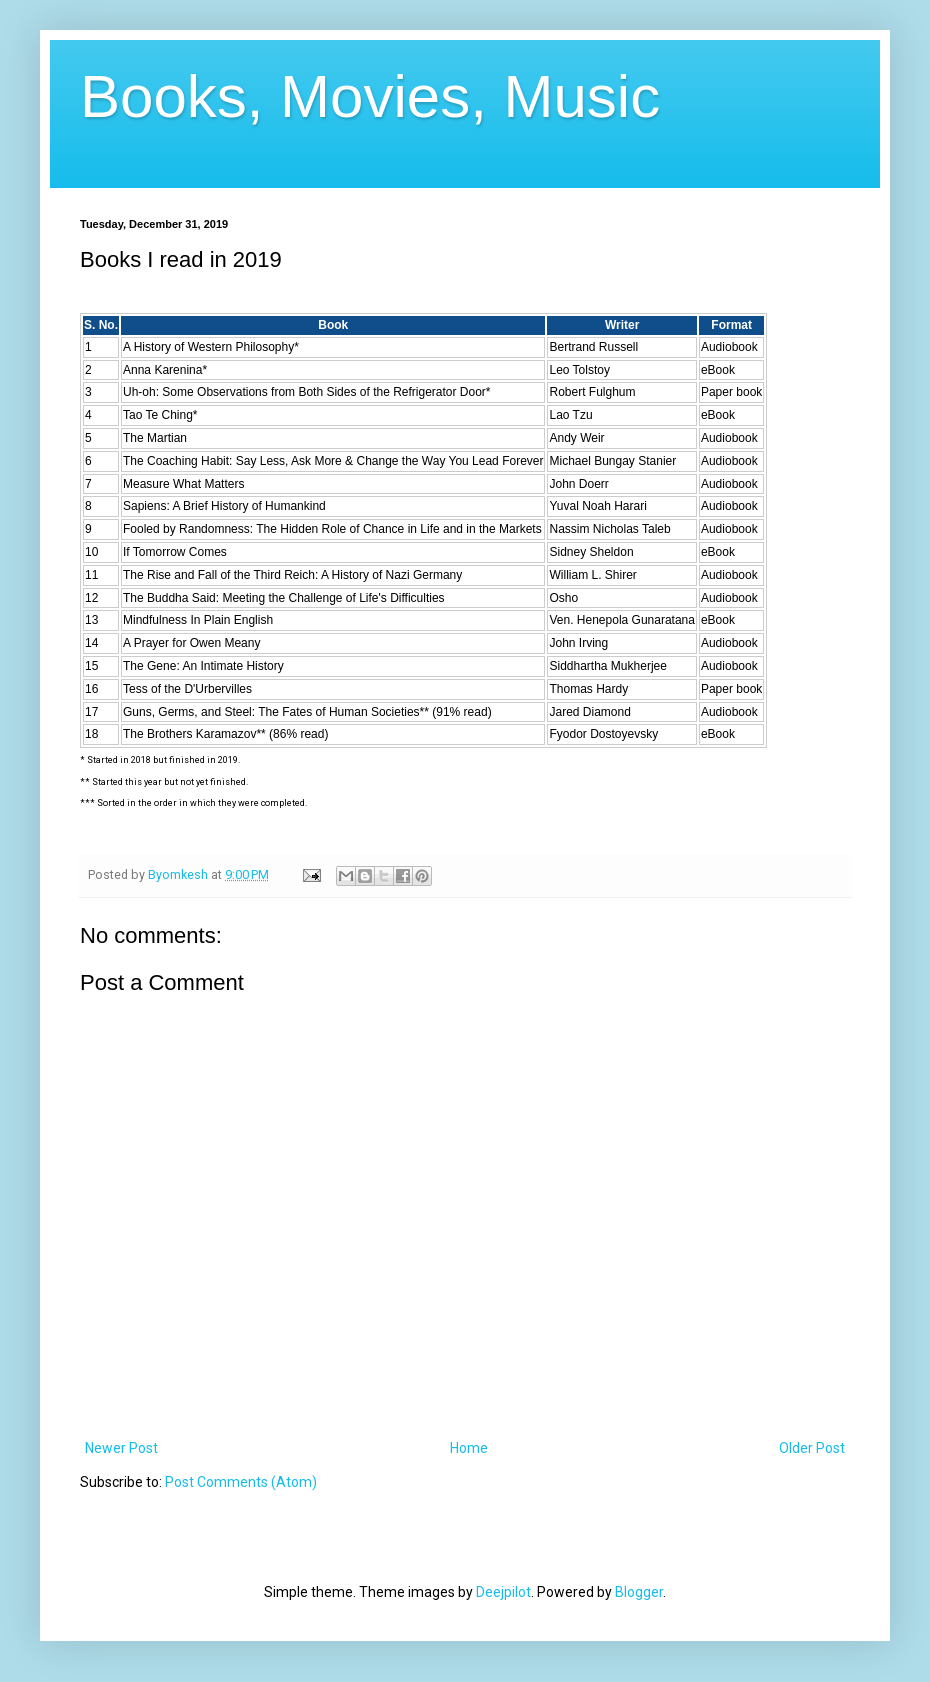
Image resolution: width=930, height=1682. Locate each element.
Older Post (812, 1448)
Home (469, 1448)
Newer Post (121, 1448)
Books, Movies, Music (370, 96)
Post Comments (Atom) (241, 1482)
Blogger (639, 1592)
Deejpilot (503, 1592)
